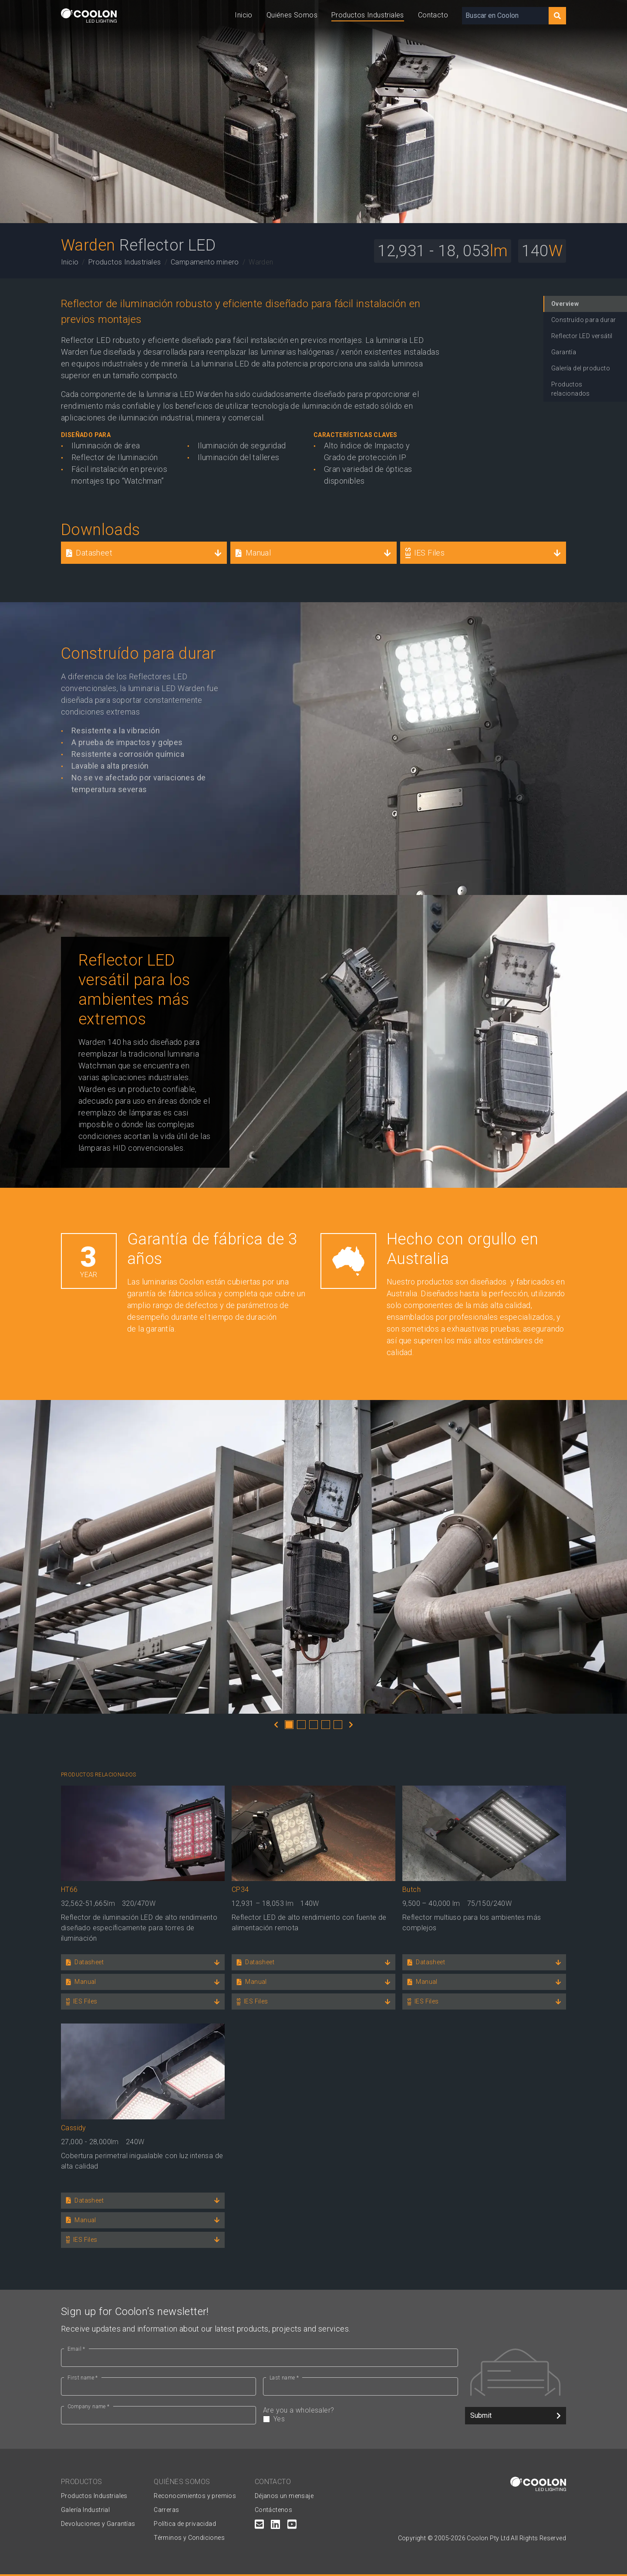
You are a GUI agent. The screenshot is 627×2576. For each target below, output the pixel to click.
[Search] (557, 15)
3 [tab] (313, 1725)
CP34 (240, 1889)
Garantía (563, 352)
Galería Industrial (85, 2509)
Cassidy (73, 2128)
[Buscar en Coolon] (505, 15)
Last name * (284, 2378)
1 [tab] (289, 1725)
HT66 (69, 1889)
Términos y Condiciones (189, 2537)
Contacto (433, 15)
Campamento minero (205, 262)
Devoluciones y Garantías (98, 2523)
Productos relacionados (570, 389)
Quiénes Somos (291, 15)
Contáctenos (273, 2509)
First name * (82, 2378)
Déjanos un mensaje (284, 2495)
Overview (565, 303)
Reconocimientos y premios (195, 2495)
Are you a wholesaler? (360, 2414)
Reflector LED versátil (582, 335)
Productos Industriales (367, 15)
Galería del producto (580, 368)
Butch (411, 1889)
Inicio (243, 15)
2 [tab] (301, 1725)
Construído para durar (583, 319)
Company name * (88, 2406)
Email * (76, 2349)
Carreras (166, 2509)
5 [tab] (338, 1725)
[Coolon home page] (89, 15)
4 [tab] (326, 1725)
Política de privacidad (185, 2523)
